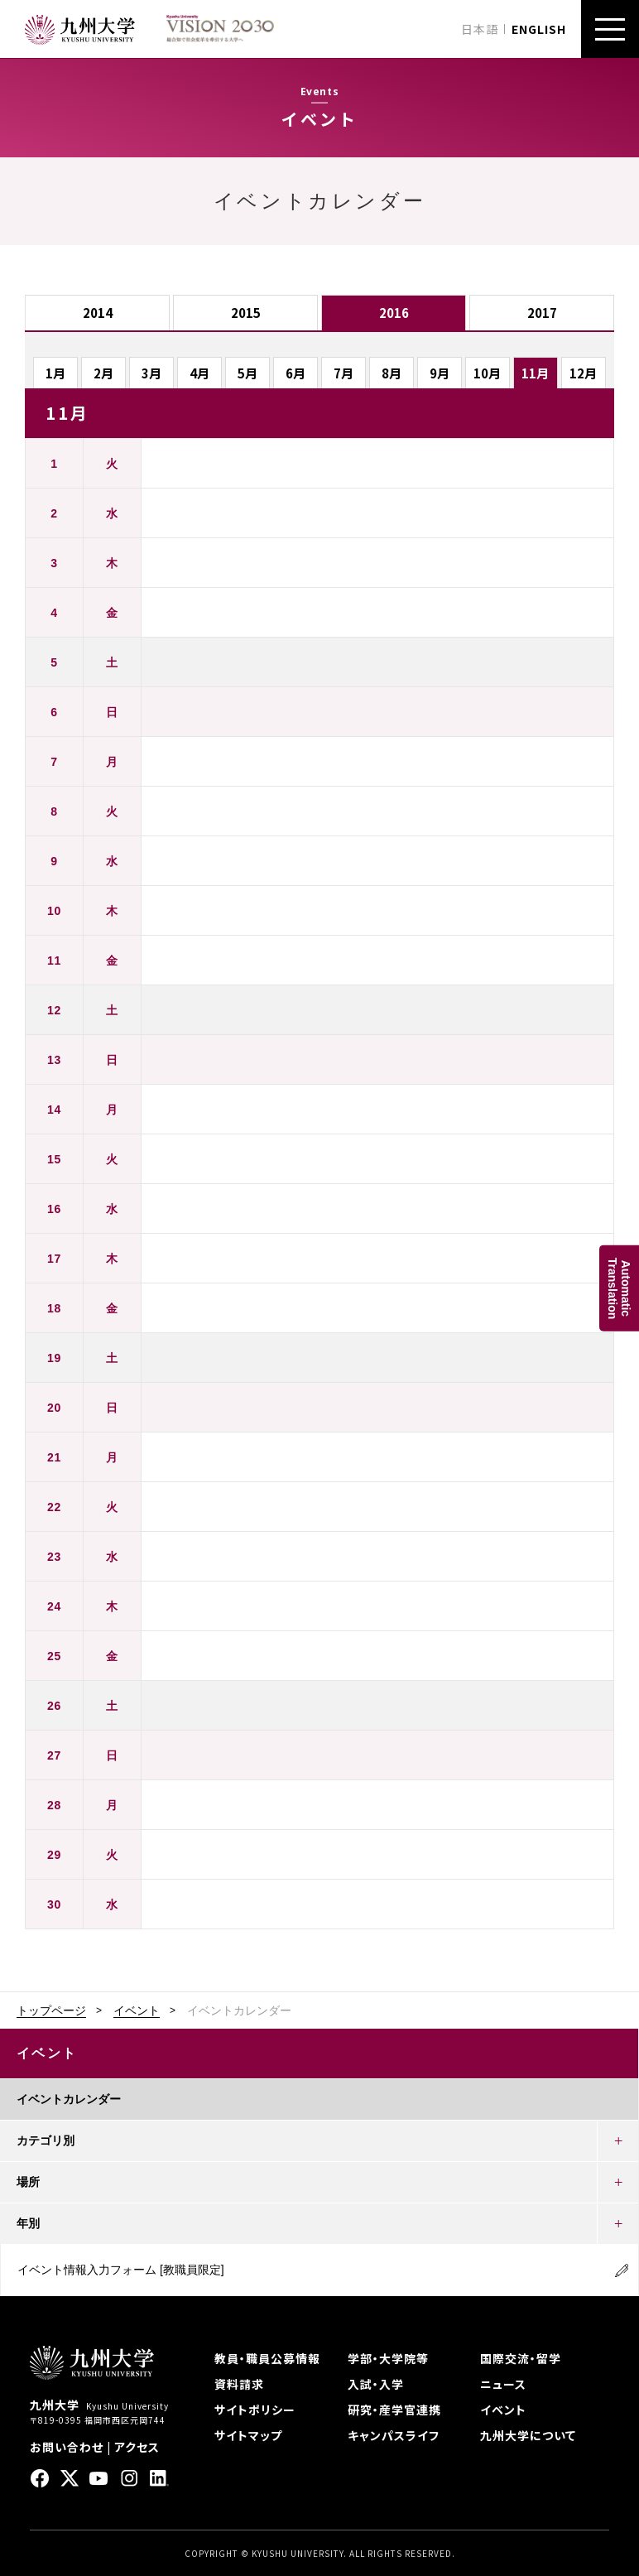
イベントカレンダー (69, 2099)
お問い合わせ (66, 2447)
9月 (439, 373)
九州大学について (528, 2435)
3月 (151, 373)
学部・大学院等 (388, 2358)
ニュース (503, 2384)
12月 (583, 373)
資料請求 (239, 2384)
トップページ (51, 2010)
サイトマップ (248, 2435)
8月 (391, 373)
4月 (199, 373)
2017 (542, 312)
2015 (246, 312)
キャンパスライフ (394, 2435)
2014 (98, 312)
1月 (55, 373)
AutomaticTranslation (619, 1288)
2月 (103, 373)
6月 (295, 373)
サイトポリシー (254, 2409)
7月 (343, 373)
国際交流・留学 (520, 2358)
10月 (487, 373)
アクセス (137, 2447)
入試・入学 (376, 2384)
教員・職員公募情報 (267, 2358)
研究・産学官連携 (394, 2409)
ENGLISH (539, 29)
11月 (535, 373)
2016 (394, 312)
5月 (247, 373)
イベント (136, 2010)
